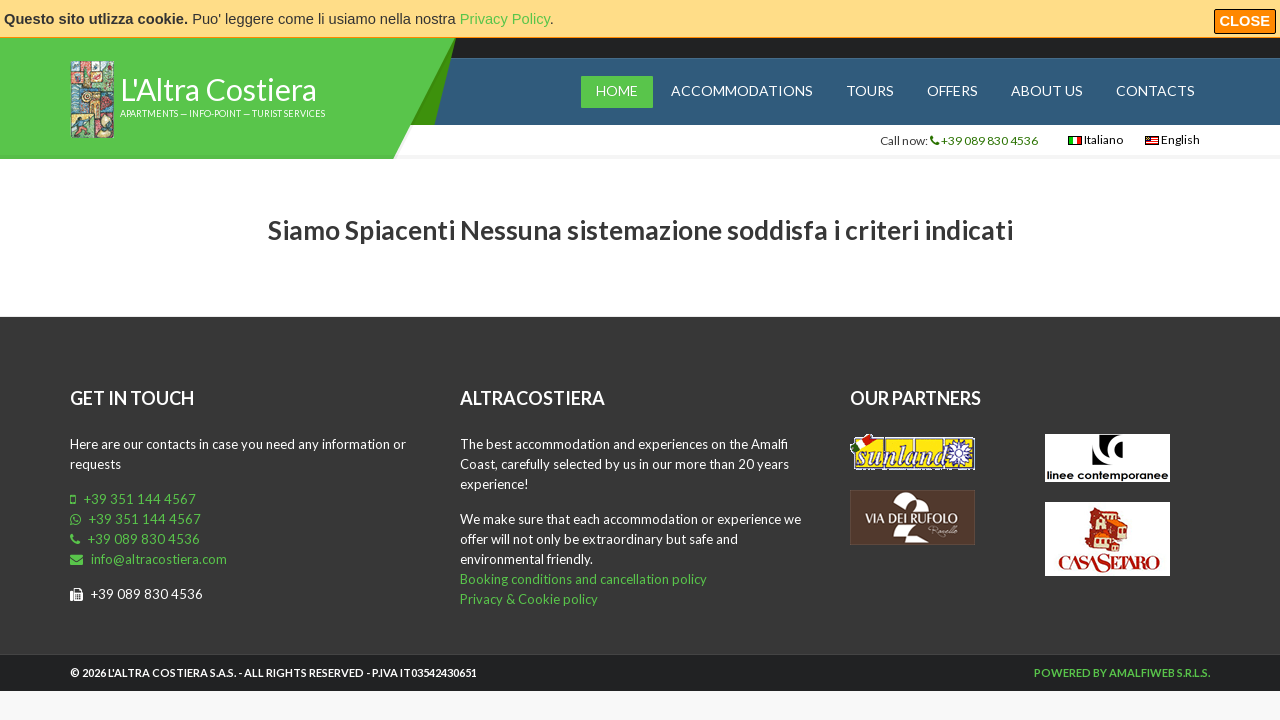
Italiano (1095, 139)
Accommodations (742, 90)
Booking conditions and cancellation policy (583, 579)
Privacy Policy (505, 19)
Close (1245, 21)
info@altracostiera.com (148, 559)
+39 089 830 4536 (984, 140)
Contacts (1155, 90)
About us (1047, 90)
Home (617, 90)
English (1172, 139)
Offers (952, 90)
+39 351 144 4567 (133, 499)
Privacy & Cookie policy (529, 599)
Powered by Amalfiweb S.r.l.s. (1122, 672)
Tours (870, 90)
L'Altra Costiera (218, 89)
